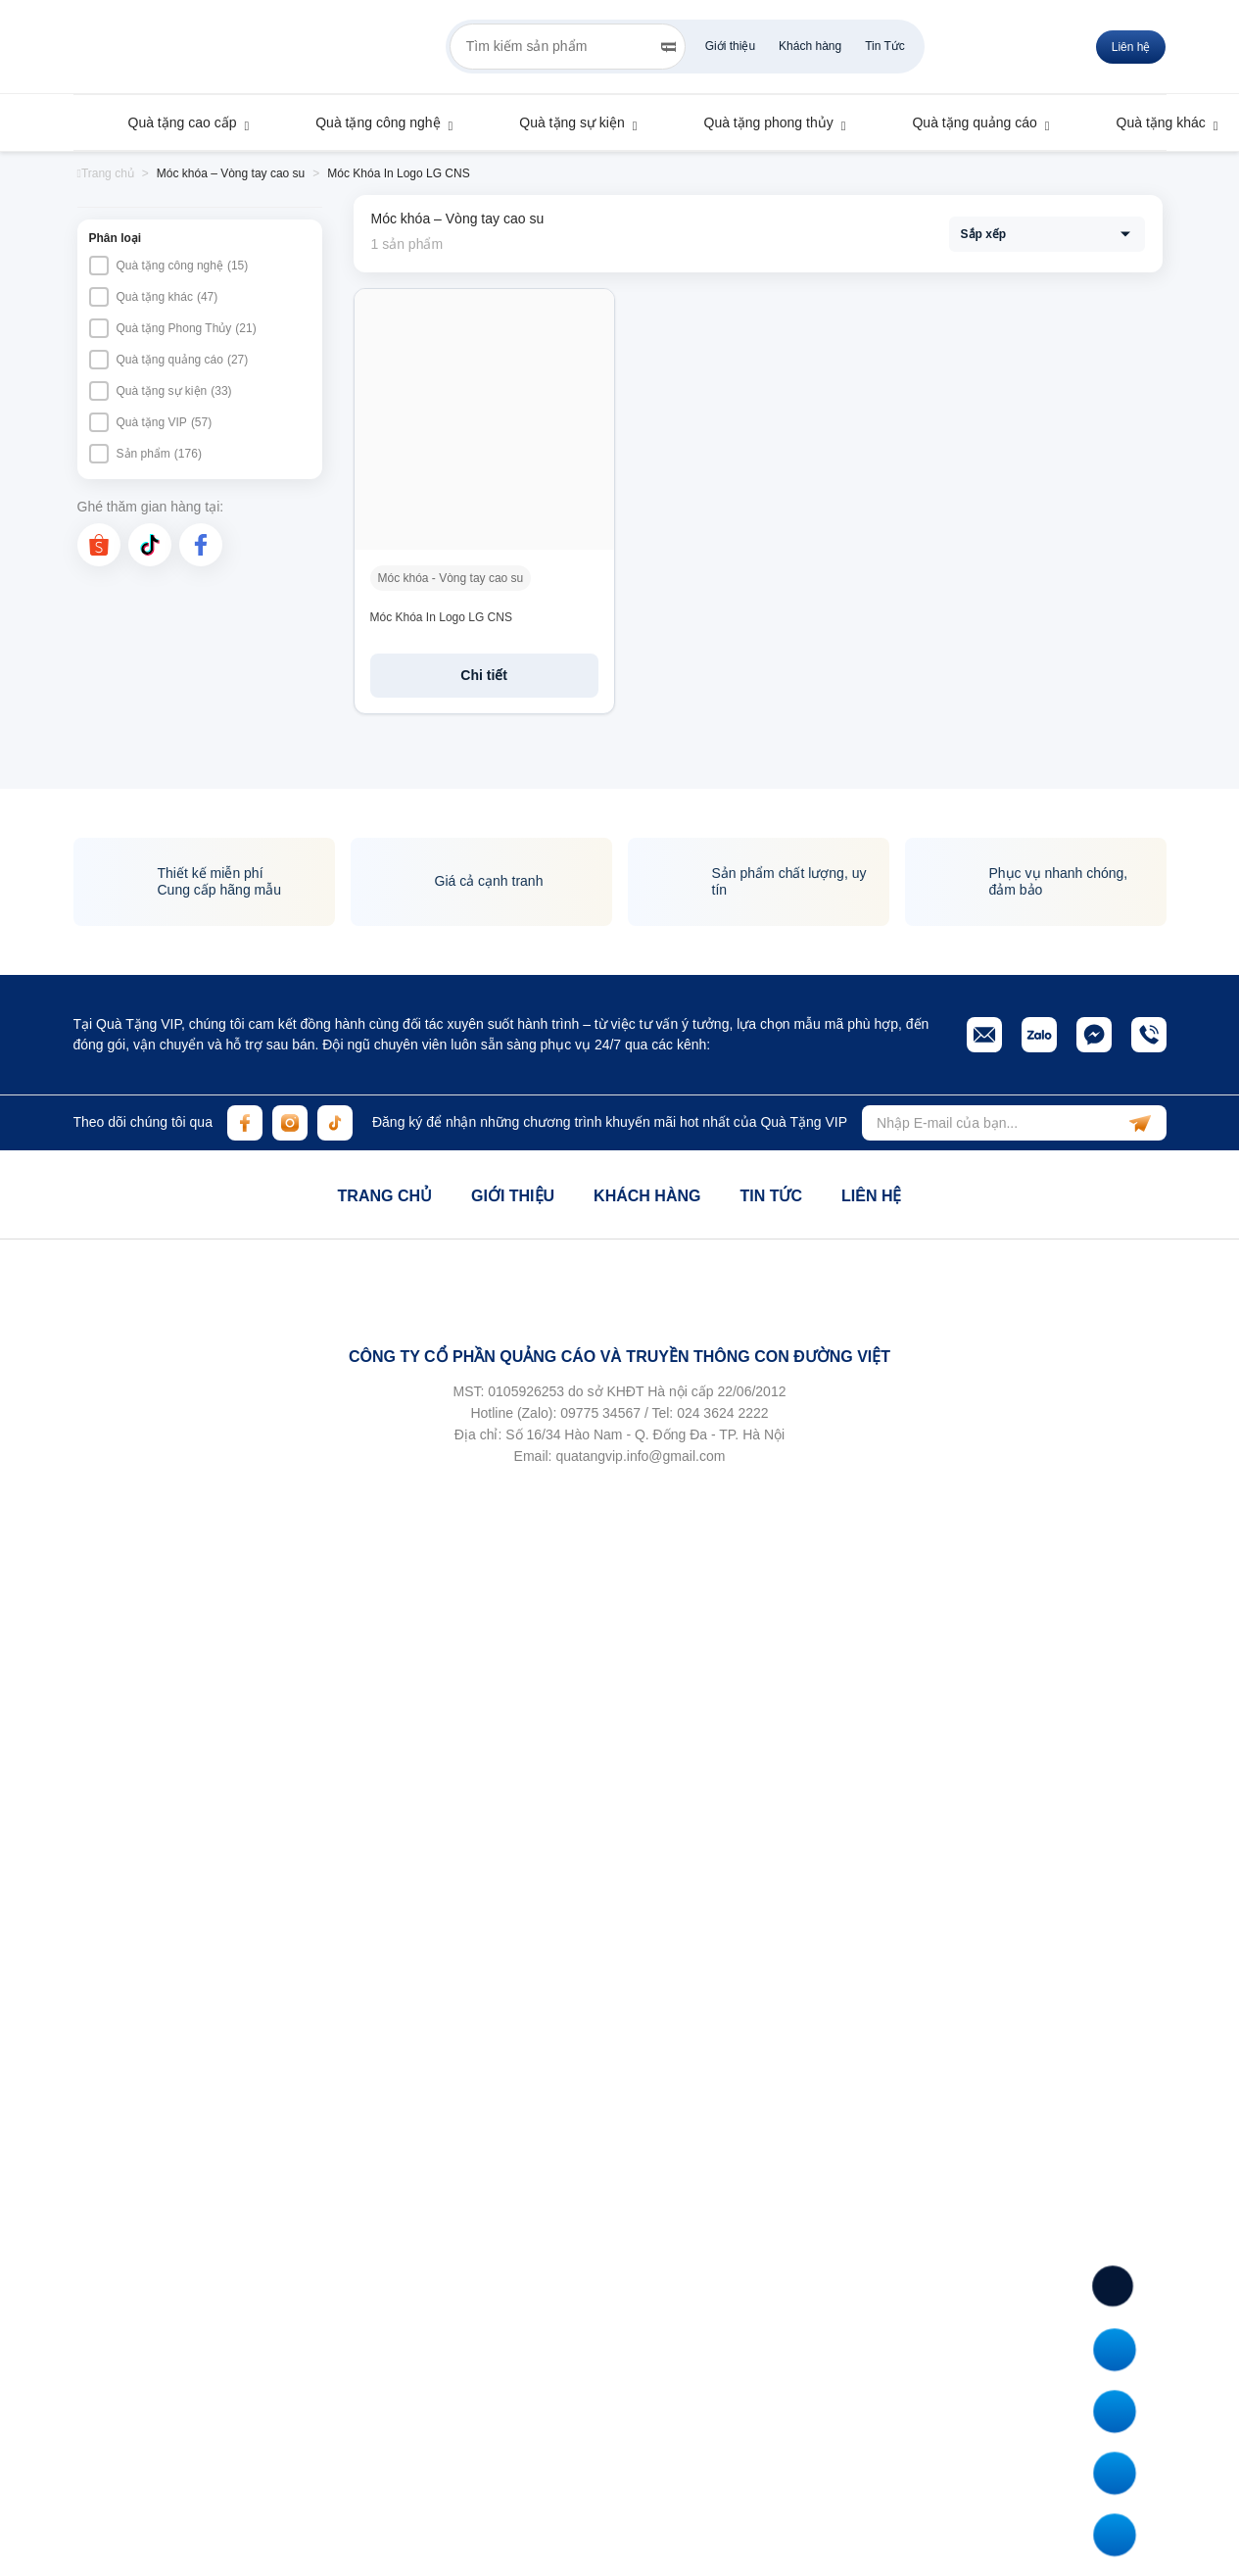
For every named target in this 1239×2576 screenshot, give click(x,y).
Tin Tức (885, 46)
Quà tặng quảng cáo (965, 122)
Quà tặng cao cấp (173, 122)
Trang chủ (385, 1196)
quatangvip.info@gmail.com (640, 1456)
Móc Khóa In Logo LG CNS (441, 617)
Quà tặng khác (1151, 122)
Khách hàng (810, 46)
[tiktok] (149, 544)
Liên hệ (1131, 47)
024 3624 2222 (722, 1413)
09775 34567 (600, 1413)
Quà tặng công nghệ (368, 122)
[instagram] (290, 1123)
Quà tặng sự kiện (562, 122)
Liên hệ (871, 1196)
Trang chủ (105, 173)
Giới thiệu (730, 46)
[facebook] (200, 544)
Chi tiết (483, 675)
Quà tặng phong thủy (759, 122)
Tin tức (770, 1196)
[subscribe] (1140, 1123)
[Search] (668, 47)
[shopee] (98, 544)
